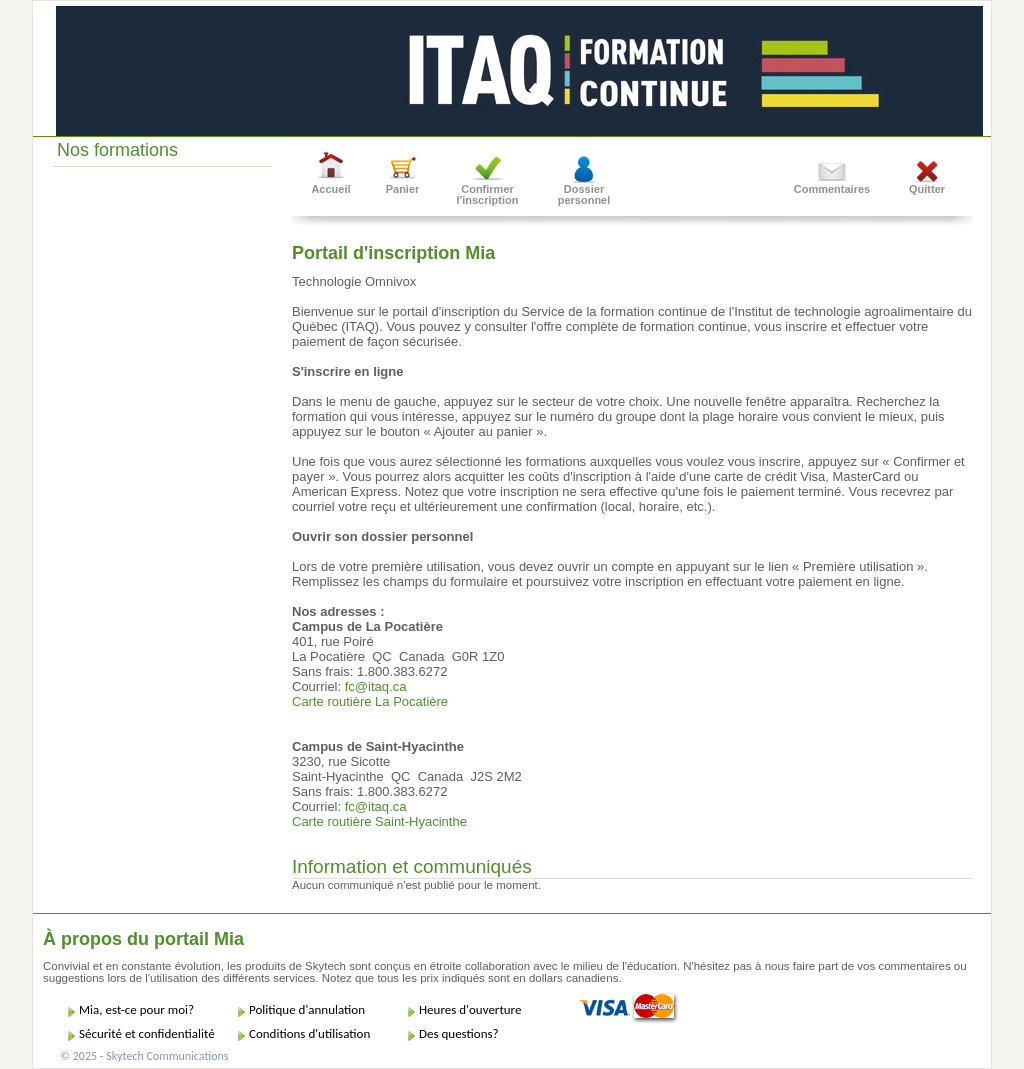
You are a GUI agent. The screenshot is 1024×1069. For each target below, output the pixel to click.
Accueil (330, 189)
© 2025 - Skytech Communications (144, 1056)
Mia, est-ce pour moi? (136, 1009)
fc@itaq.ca (376, 686)
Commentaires (832, 189)
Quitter (927, 189)
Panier (403, 189)
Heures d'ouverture (470, 1009)
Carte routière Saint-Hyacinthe (379, 821)
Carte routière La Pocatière (370, 701)
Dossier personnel (584, 194)
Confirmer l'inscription (488, 194)
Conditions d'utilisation (309, 1033)
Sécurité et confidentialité (147, 1033)
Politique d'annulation (307, 1009)
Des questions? (459, 1033)
